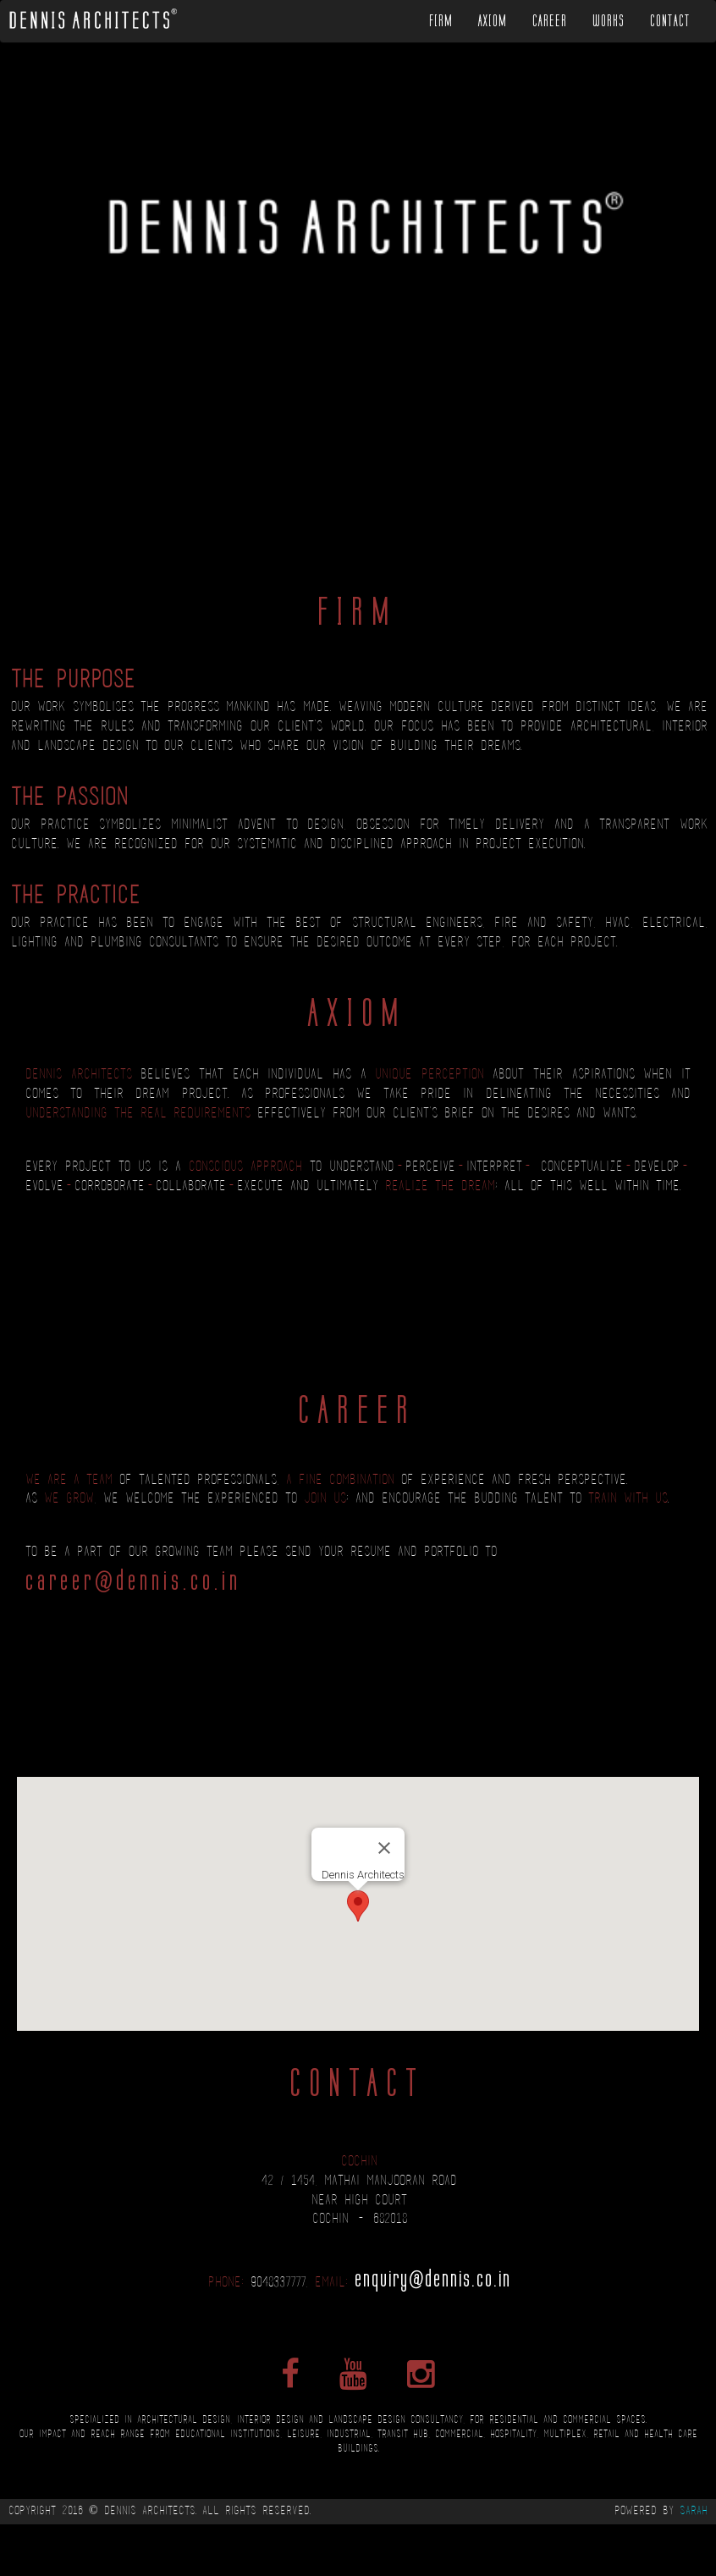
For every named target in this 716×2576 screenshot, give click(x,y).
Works (608, 21)
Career (549, 21)
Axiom (492, 21)
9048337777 (278, 2283)
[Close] (384, 1848)
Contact (670, 21)
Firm (441, 21)
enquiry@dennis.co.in (433, 2278)
